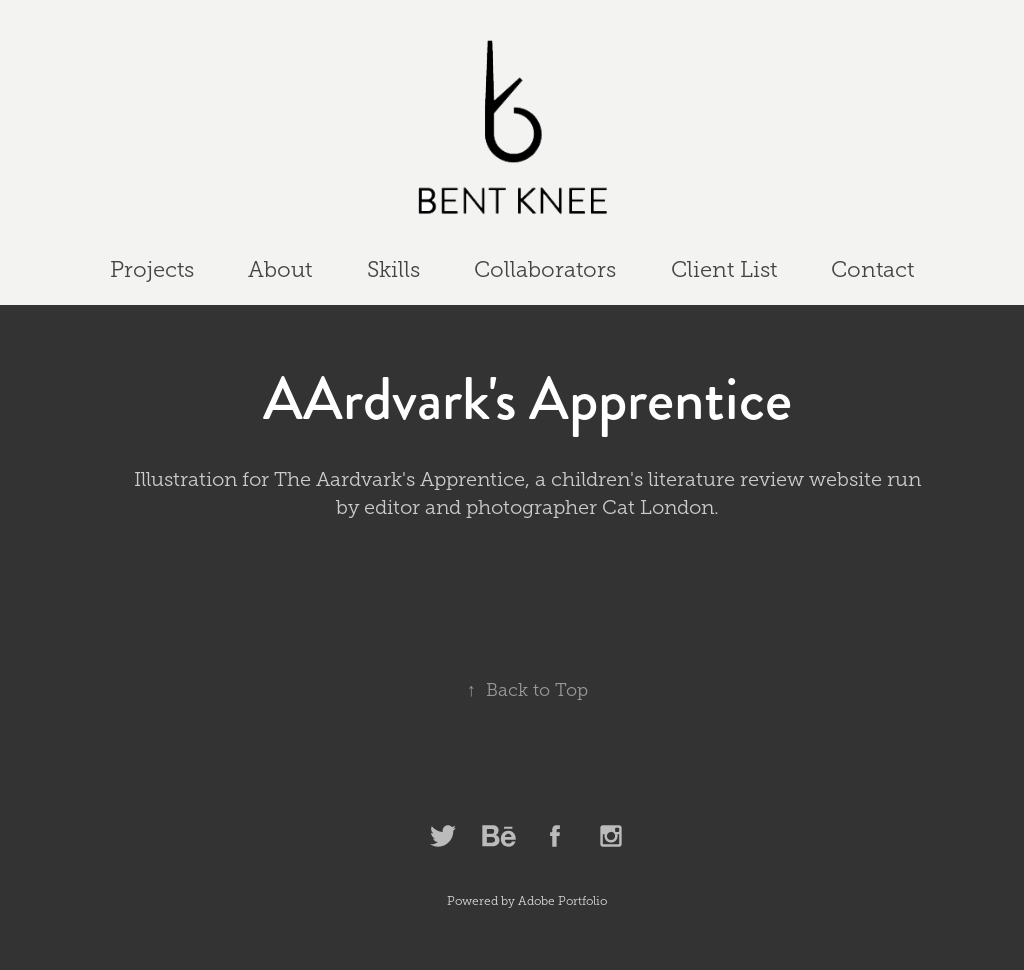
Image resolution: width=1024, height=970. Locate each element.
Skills (393, 269)
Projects (152, 269)
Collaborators (545, 269)
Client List (724, 269)
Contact (872, 269)
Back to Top (527, 690)
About (280, 269)
